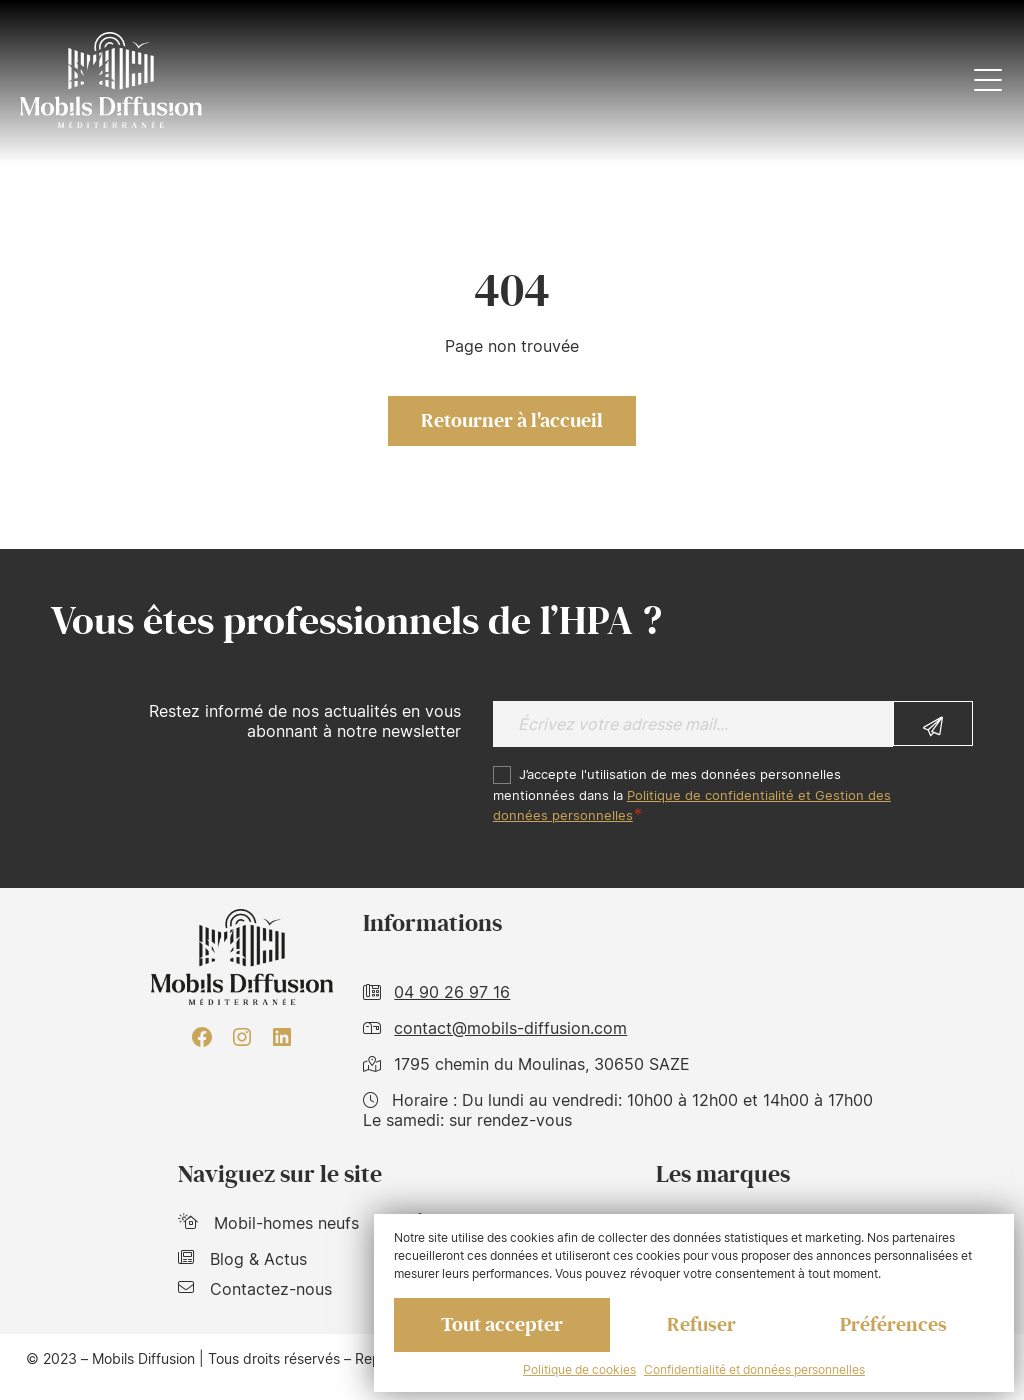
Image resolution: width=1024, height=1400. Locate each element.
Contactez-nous (255, 1289)
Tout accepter (502, 1325)
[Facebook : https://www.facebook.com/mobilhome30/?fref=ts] (202, 1037)
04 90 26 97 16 (452, 992)
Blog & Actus (242, 1259)
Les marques (723, 1174)
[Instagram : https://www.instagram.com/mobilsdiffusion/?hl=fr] (242, 1037)
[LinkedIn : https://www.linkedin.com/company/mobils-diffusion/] (282, 1037)
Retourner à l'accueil (512, 421)
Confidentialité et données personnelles (754, 1369)
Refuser (701, 1325)
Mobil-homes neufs (268, 1223)
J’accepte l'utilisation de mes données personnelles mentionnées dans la (692, 795)
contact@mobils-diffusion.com (510, 1028)
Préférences (893, 1325)
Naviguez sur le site (280, 1174)
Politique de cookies (579, 1369)
